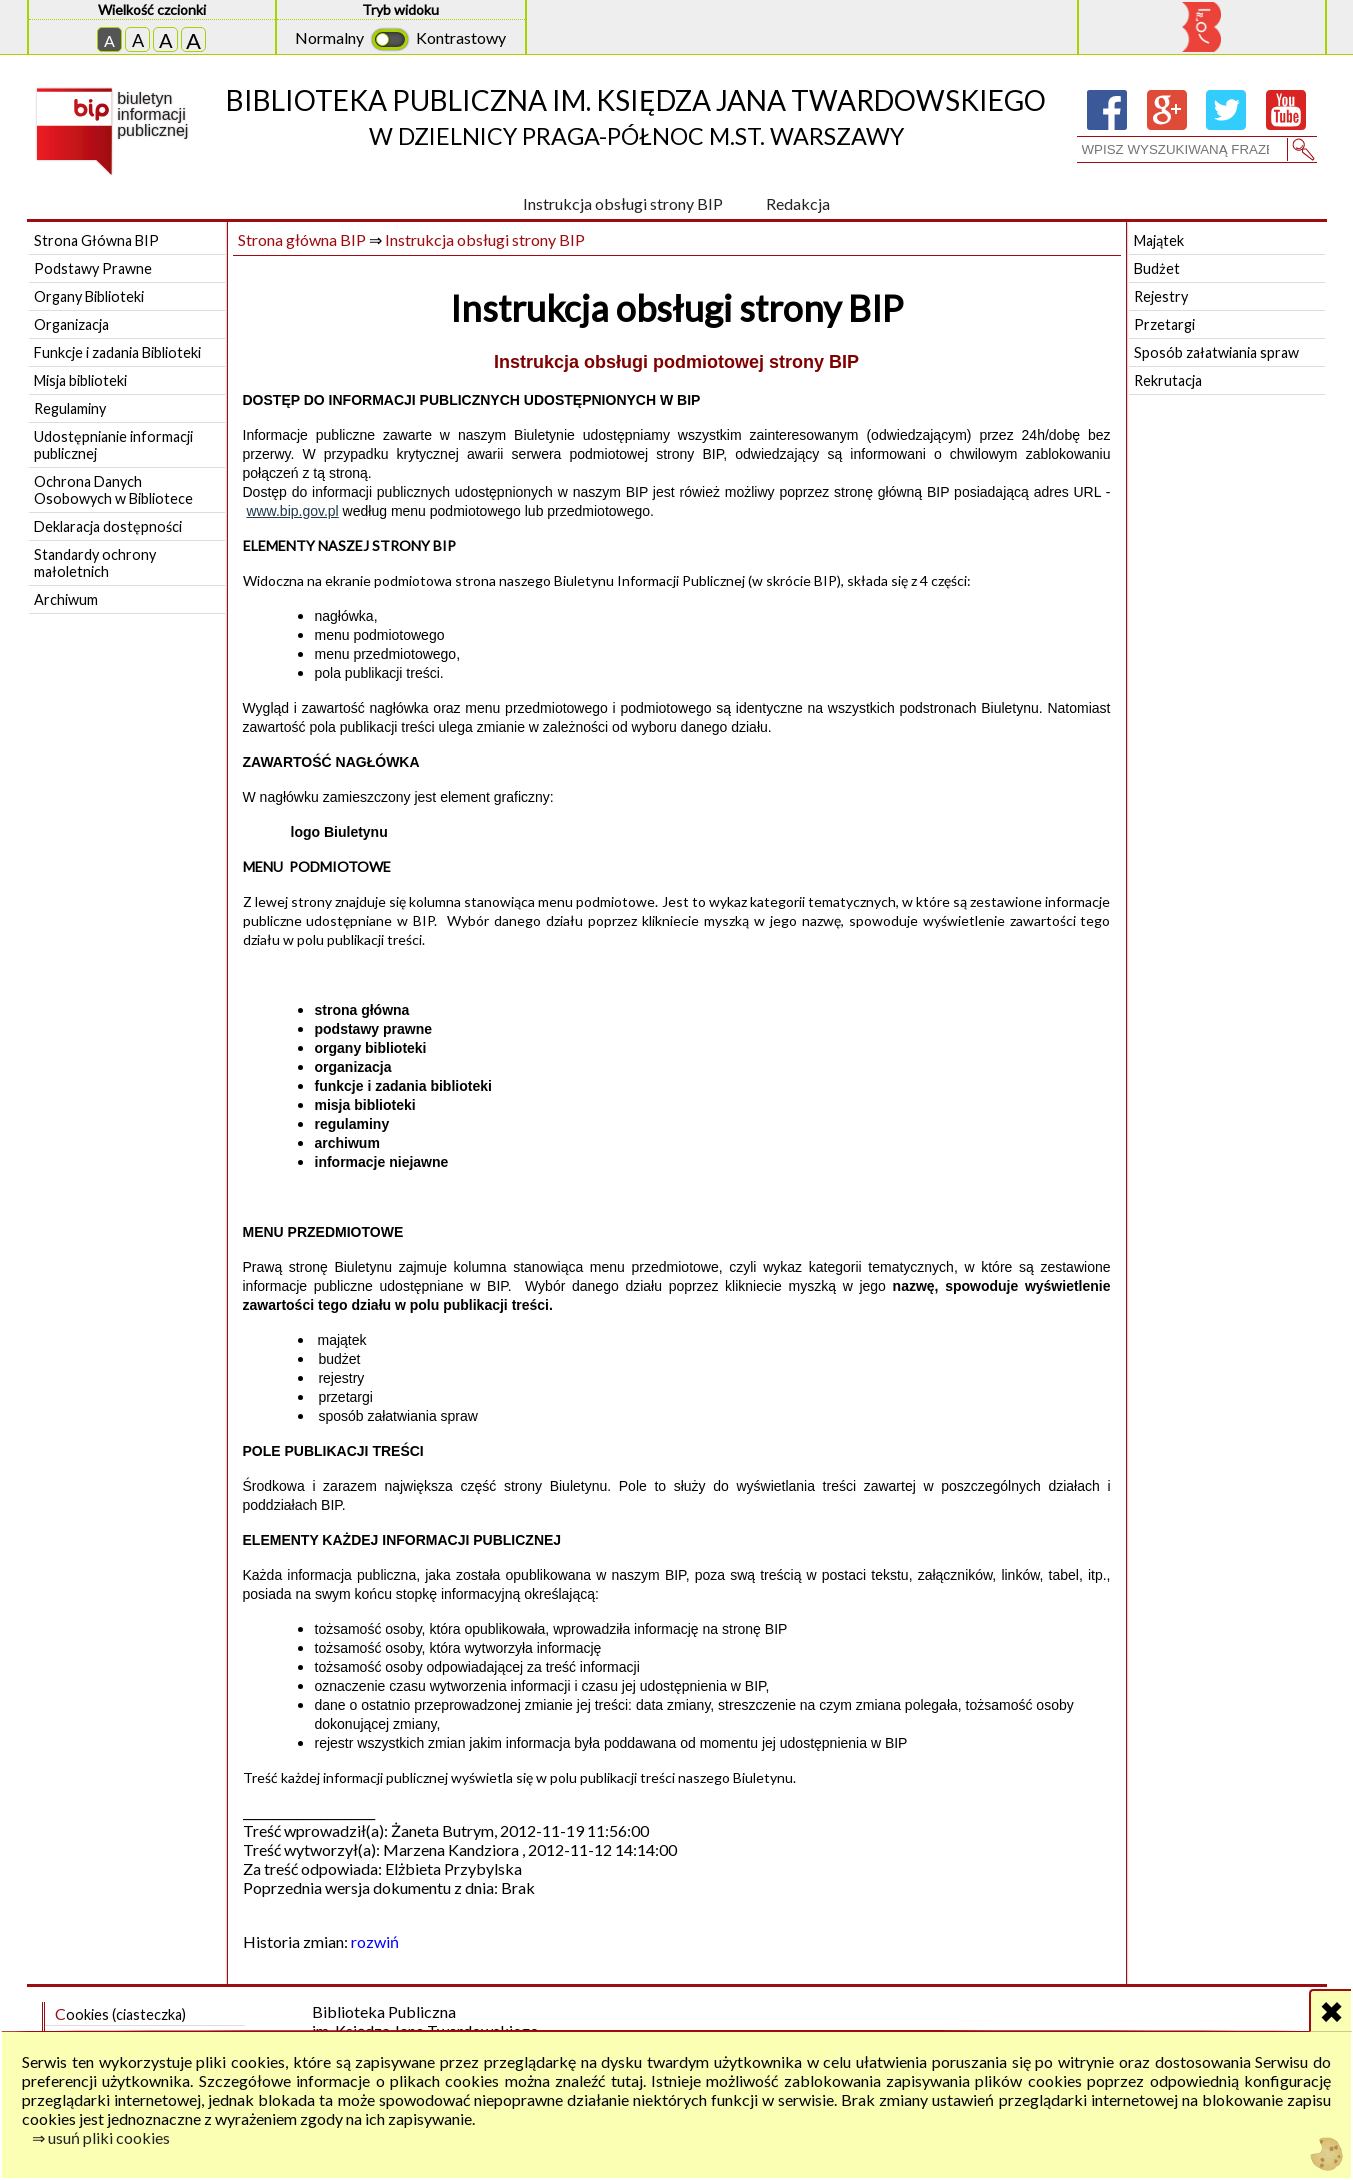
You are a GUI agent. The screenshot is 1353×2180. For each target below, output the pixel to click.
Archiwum (66, 599)
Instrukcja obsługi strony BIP (623, 203)
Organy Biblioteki (89, 296)
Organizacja (71, 324)
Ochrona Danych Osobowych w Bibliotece (113, 490)
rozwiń (375, 1941)
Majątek (1159, 240)
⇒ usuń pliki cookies (101, 2137)
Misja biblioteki (80, 380)
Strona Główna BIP (96, 240)
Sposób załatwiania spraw (1216, 352)
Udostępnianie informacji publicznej (113, 445)
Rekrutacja (1168, 380)
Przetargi (1164, 324)
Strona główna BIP (302, 239)
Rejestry (1161, 296)
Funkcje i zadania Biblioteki (117, 352)
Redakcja (798, 203)
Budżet (1157, 268)
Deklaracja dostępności (108, 526)
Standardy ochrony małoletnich (95, 563)
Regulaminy (70, 408)
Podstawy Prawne (93, 268)
